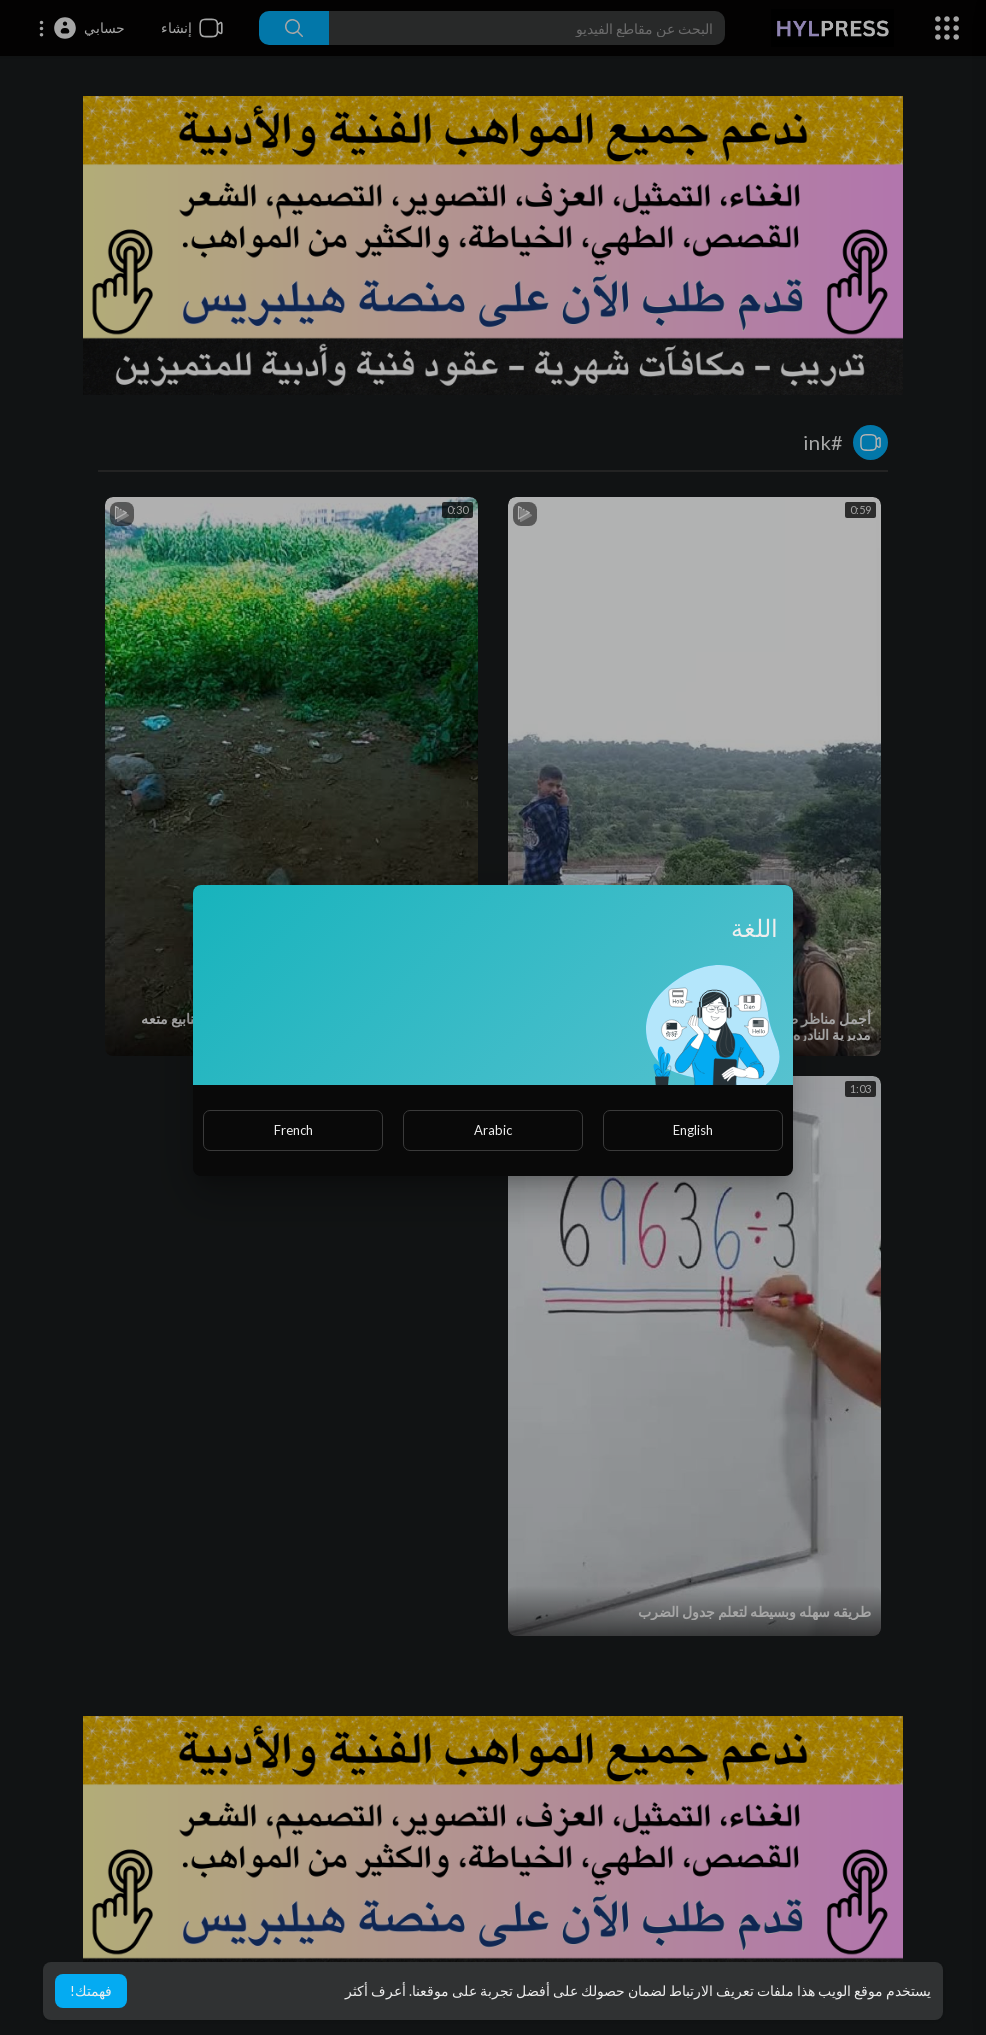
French (293, 1130)
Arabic (493, 1130)
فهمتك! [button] (91, 1990)
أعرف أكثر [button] (375, 1990)
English (693, 1130)
